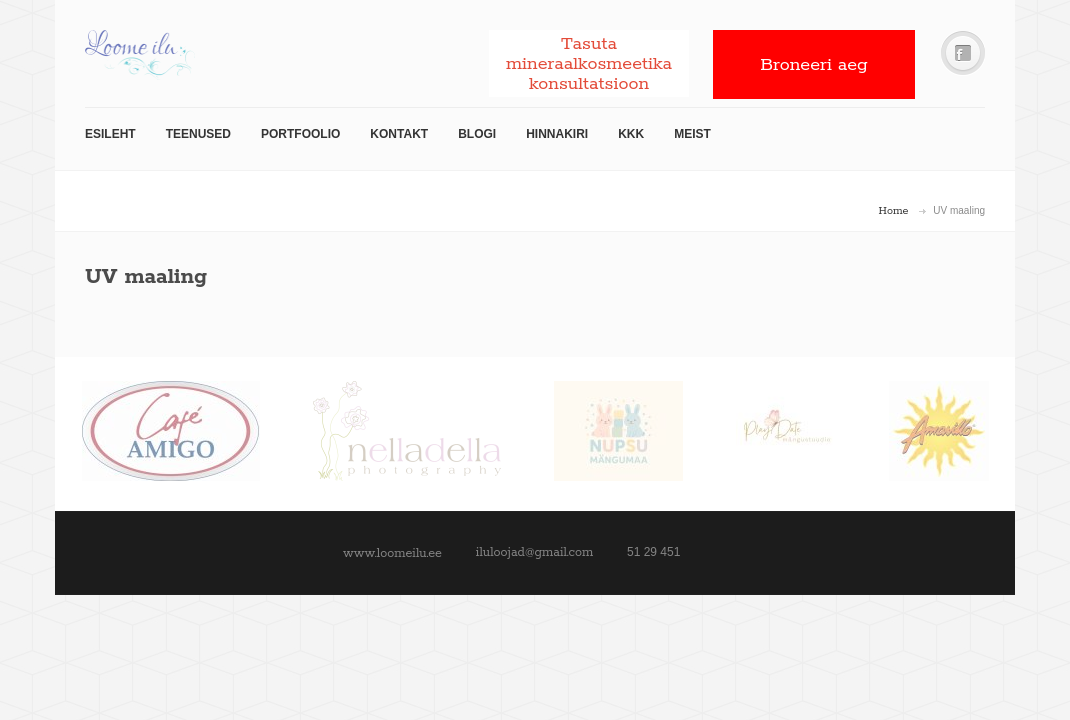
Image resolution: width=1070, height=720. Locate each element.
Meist (692, 134)
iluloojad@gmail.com (534, 552)
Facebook (963, 53)
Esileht (110, 134)
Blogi (477, 134)
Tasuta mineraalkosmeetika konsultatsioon (589, 64)
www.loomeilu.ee (392, 553)
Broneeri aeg (814, 65)
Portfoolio (300, 134)
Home (894, 211)
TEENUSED (198, 134)
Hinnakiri (557, 134)
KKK (631, 134)
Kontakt (399, 134)
